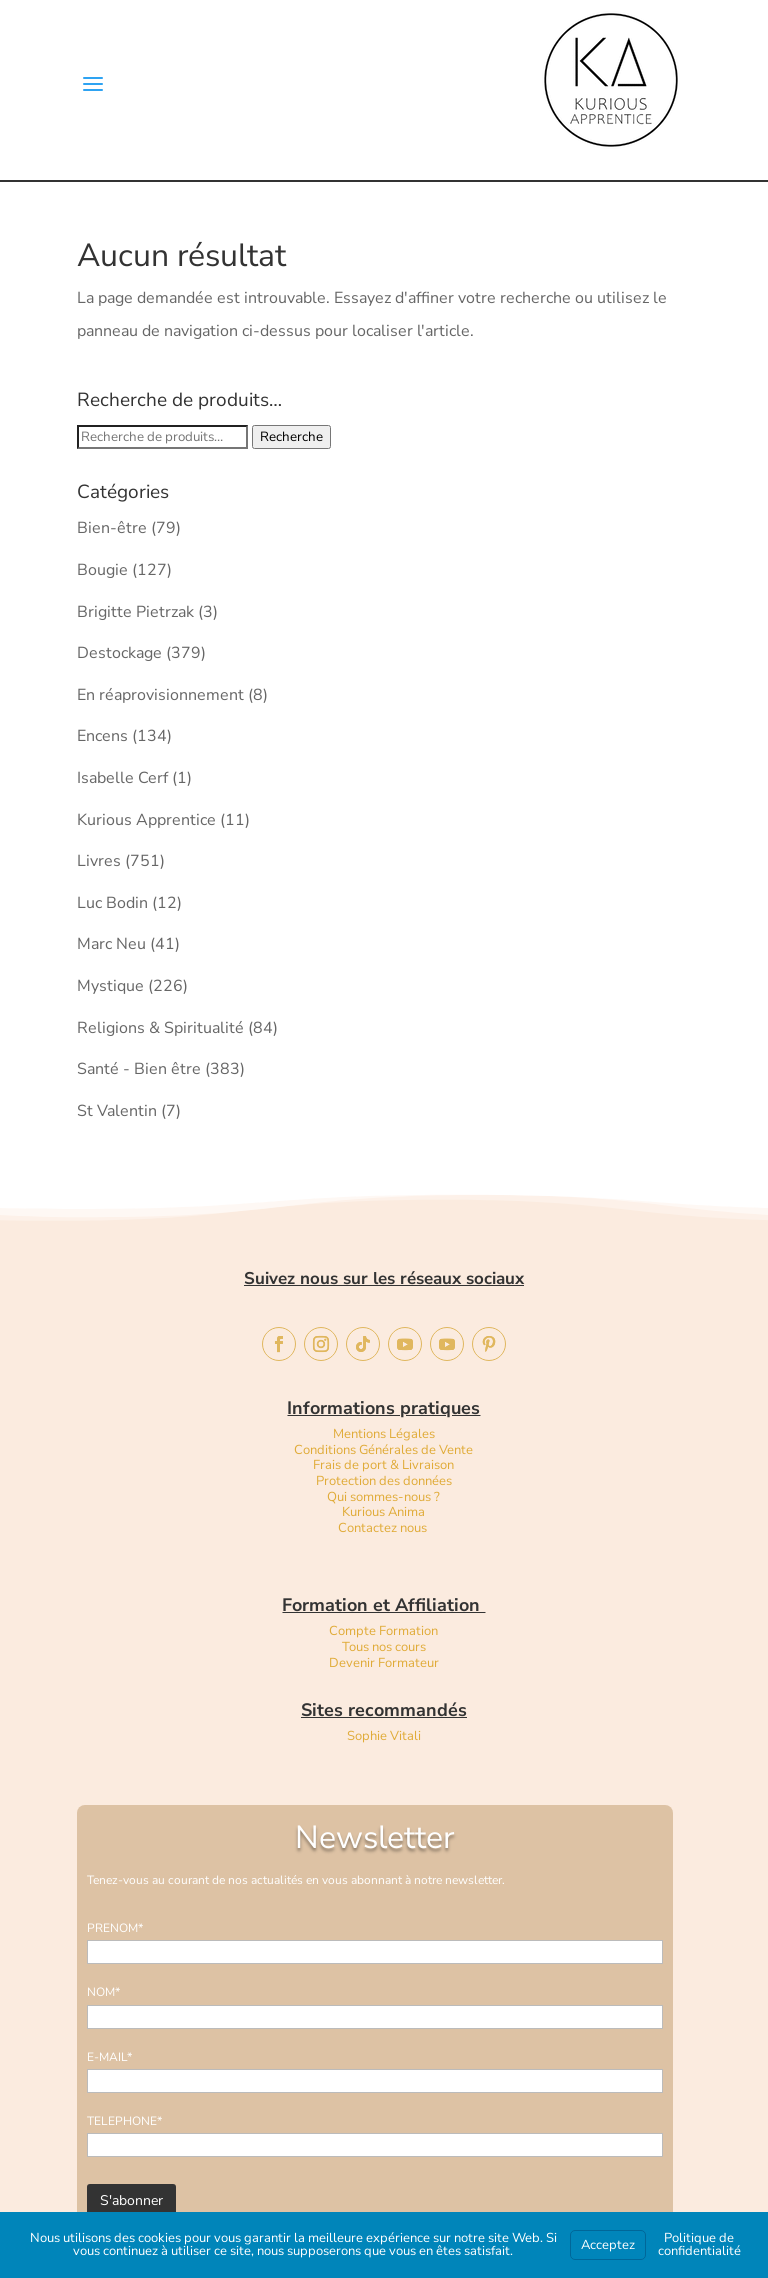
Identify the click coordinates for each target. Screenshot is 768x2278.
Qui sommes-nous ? (383, 1497)
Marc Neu (111, 944)
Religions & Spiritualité (160, 1028)
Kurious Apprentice (146, 820)
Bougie (102, 570)
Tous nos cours (384, 1647)
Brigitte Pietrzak (135, 612)
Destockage (119, 653)
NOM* (103, 1992)
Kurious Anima (383, 1512)
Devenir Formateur (384, 1663)
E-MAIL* (109, 2057)
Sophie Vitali (384, 1736)
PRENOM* (115, 1928)
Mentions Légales (384, 1434)
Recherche (291, 437)
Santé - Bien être (139, 1069)
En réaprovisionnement (160, 695)
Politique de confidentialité (699, 2244)
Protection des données (384, 1481)
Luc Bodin (112, 903)
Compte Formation (383, 1631)
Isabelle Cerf (122, 778)
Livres (99, 861)
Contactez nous (384, 1528)
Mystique (110, 986)
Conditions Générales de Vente (383, 1450)
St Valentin (117, 1111)
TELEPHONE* (124, 2121)
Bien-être (112, 528)
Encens (102, 736)
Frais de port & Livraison (383, 1465)
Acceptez (608, 2245)
